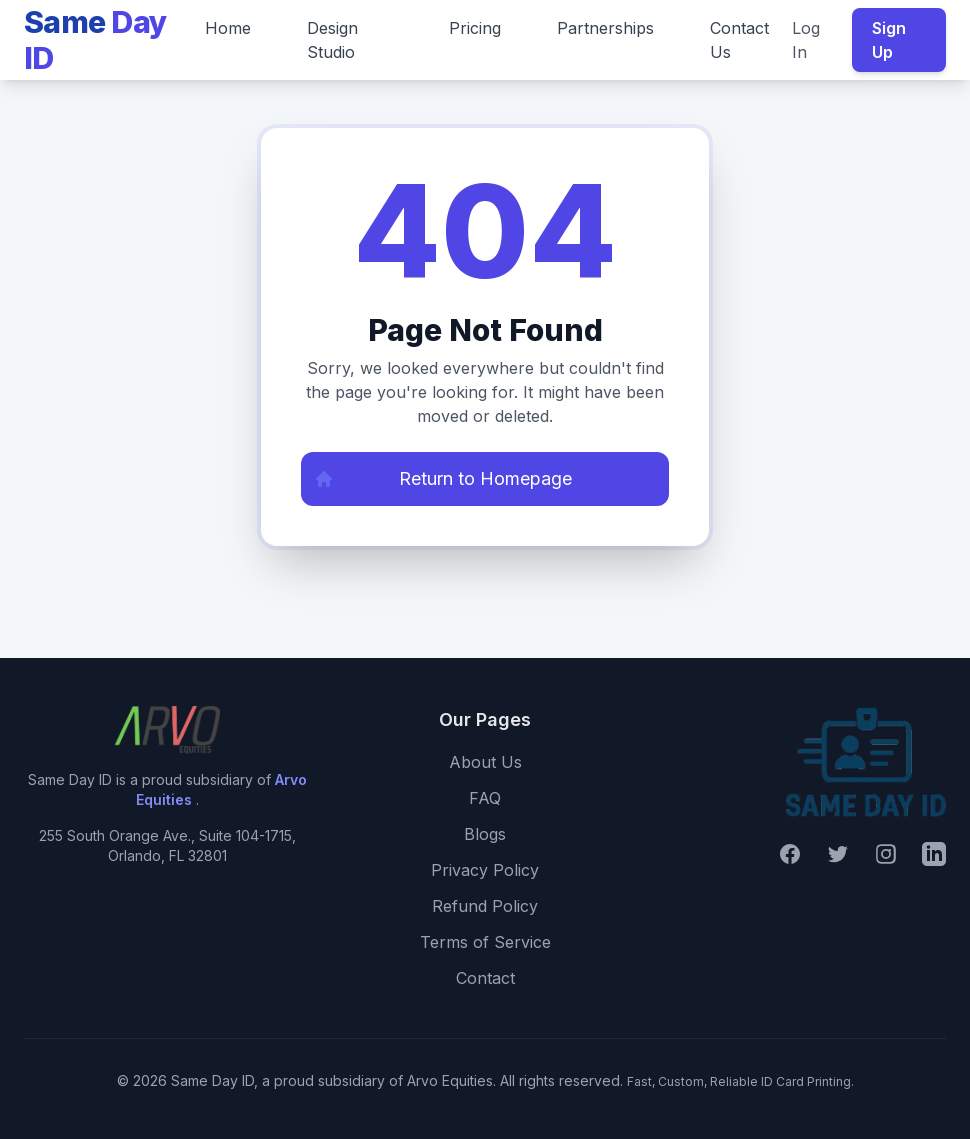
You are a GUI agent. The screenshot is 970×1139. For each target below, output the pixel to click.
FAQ (485, 798)
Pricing (475, 28)
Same (95, 40)
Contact (485, 978)
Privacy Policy (485, 870)
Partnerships (605, 28)
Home (228, 28)
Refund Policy (485, 906)
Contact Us (739, 40)
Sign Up (889, 40)
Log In (806, 40)
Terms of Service (485, 942)
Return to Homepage (437, 479)
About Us (485, 762)
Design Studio (332, 40)
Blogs (485, 834)
